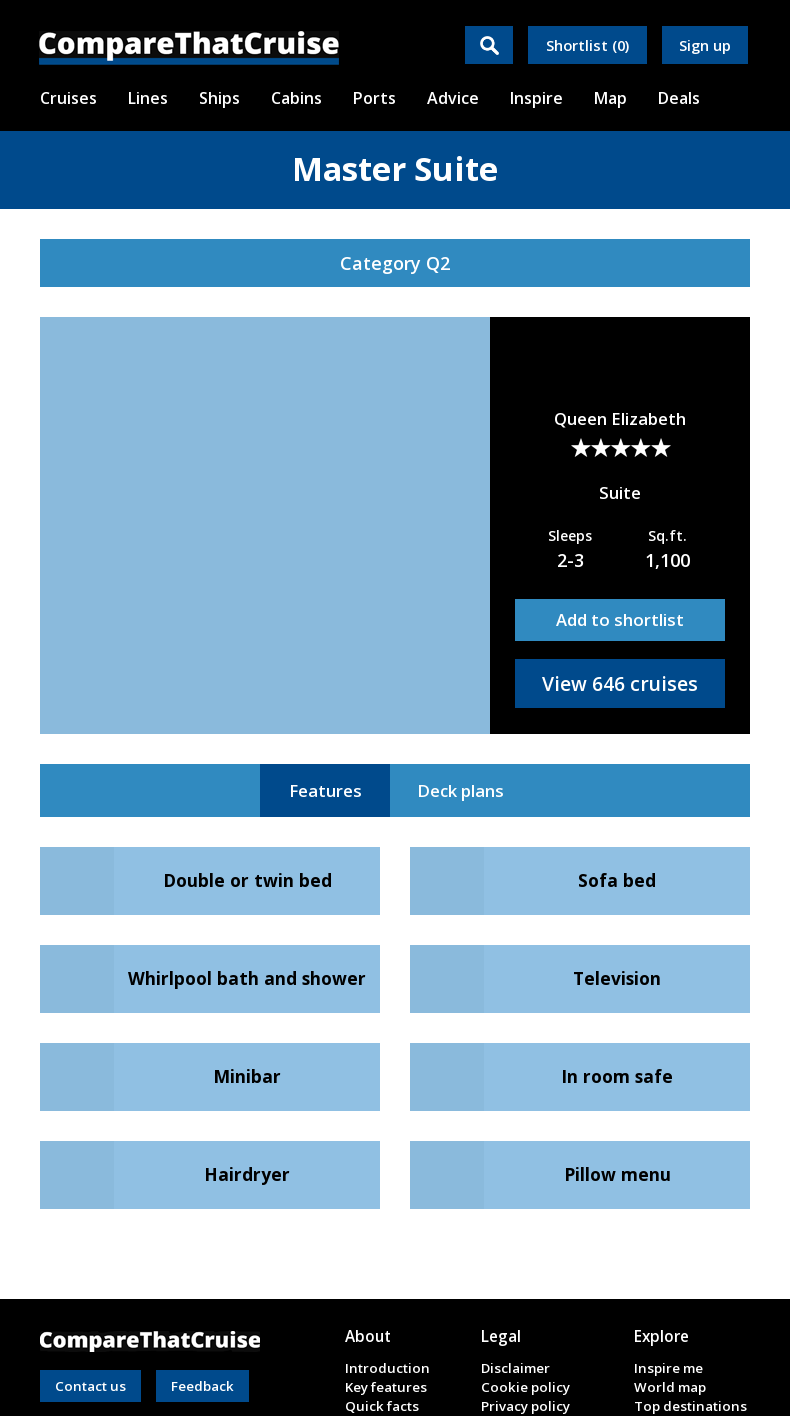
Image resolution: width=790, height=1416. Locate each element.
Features (325, 790)
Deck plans (460, 790)
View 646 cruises (620, 683)
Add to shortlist (620, 619)
